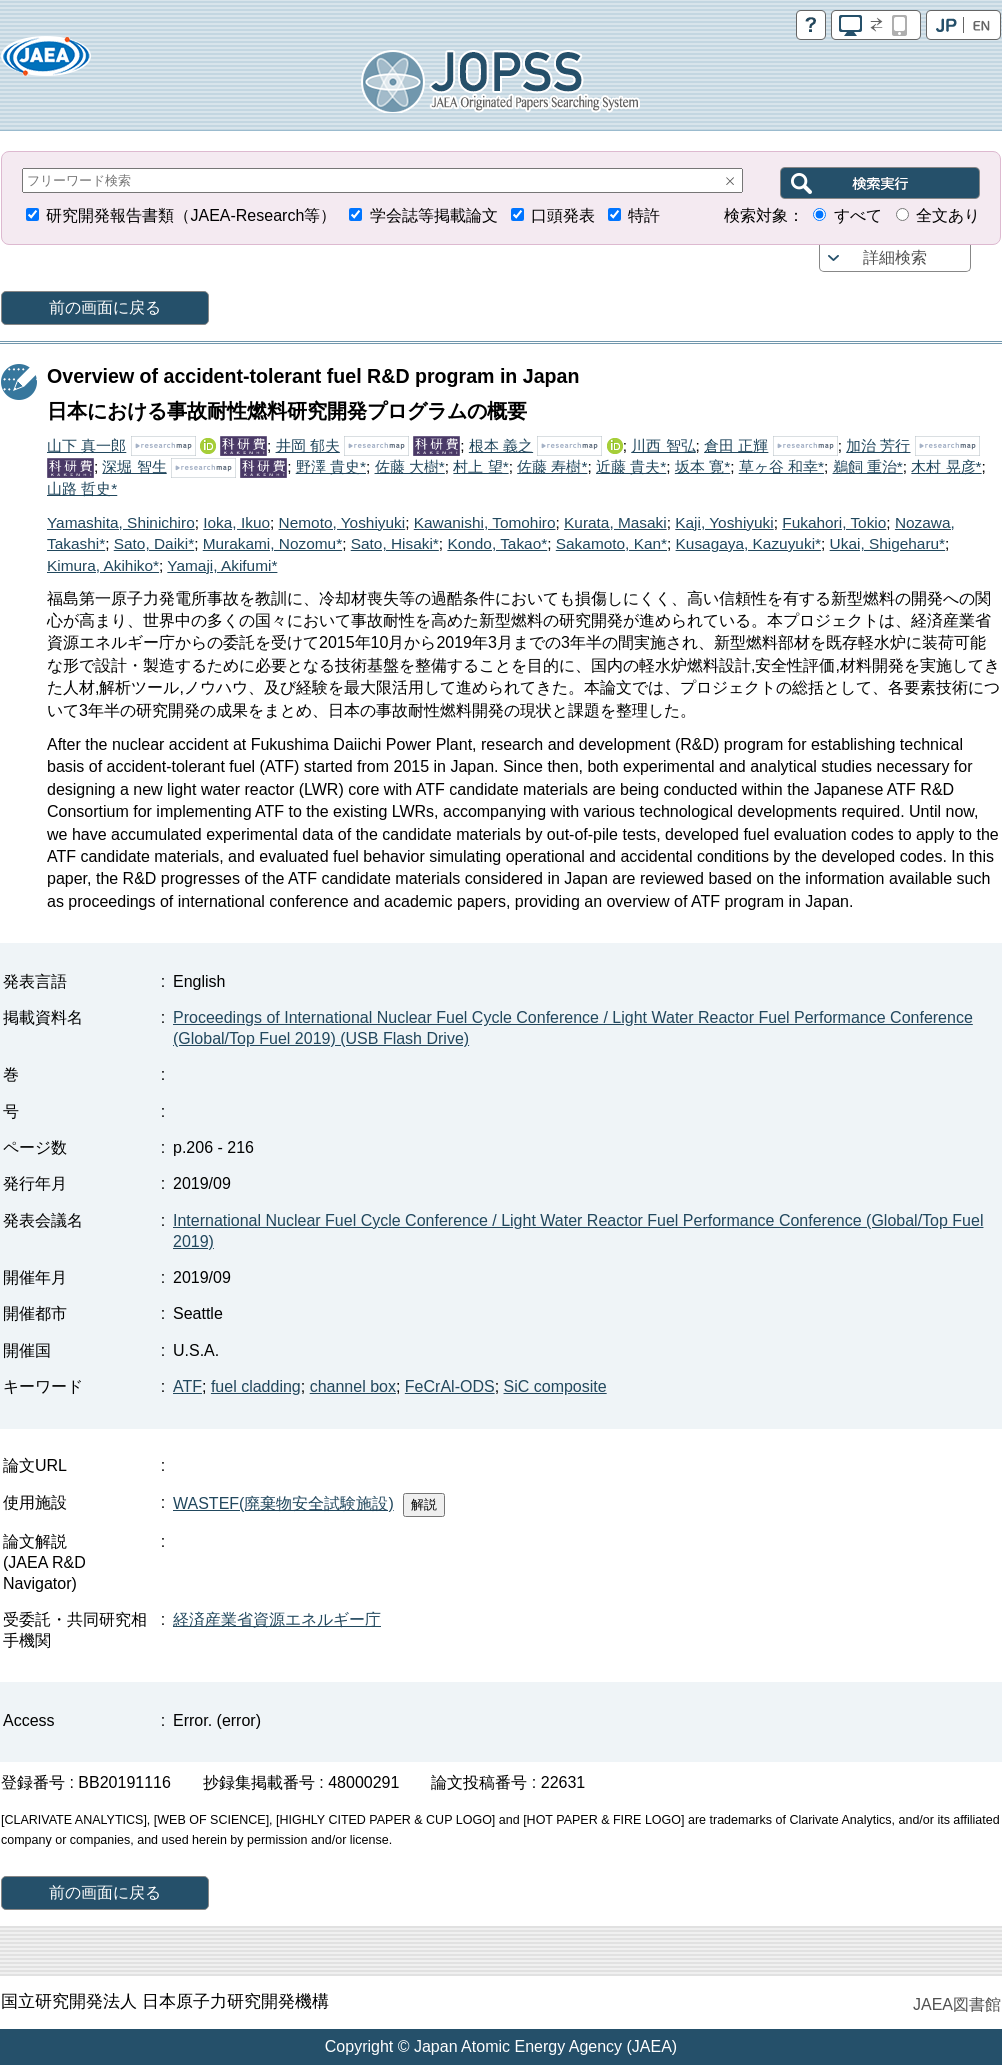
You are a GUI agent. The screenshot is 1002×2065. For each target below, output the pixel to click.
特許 (644, 215)
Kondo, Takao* (497, 543)
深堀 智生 (134, 466)
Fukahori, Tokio (834, 522)
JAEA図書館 (957, 2004)
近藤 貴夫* (631, 466)
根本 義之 (501, 445)
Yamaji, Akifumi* (222, 565)
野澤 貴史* (331, 466)
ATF (187, 1386)
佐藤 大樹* (410, 466)
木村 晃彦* (946, 466)
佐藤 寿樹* (552, 466)
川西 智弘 (663, 445)
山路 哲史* (82, 488)
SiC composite (555, 1386)
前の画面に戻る (105, 307)
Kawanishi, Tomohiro (485, 522)
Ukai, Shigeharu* (888, 543)
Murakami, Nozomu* (272, 543)
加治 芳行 (878, 445)
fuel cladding (256, 1386)
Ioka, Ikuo (236, 522)
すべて (858, 215)
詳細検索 (895, 257)
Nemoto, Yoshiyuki (342, 522)
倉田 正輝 (736, 445)
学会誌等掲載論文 (434, 215)
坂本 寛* (702, 466)
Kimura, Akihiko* (103, 565)
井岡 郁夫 (308, 445)
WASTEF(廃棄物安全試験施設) (283, 1503)
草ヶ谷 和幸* (781, 466)
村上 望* (480, 466)
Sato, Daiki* (154, 543)
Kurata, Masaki (615, 522)
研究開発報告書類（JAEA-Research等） (191, 215)
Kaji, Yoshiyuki (724, 522)
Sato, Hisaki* (395, 543)
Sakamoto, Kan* (611, 543)
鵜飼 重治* (868, 466)
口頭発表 (563, 215)
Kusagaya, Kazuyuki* (748, 543)
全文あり (948, 215)
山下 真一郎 (86, 445)
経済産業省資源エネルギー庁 (277, 1619)
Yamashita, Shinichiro (121, 522)
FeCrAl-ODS (450, 1386)
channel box (353, 1386)
